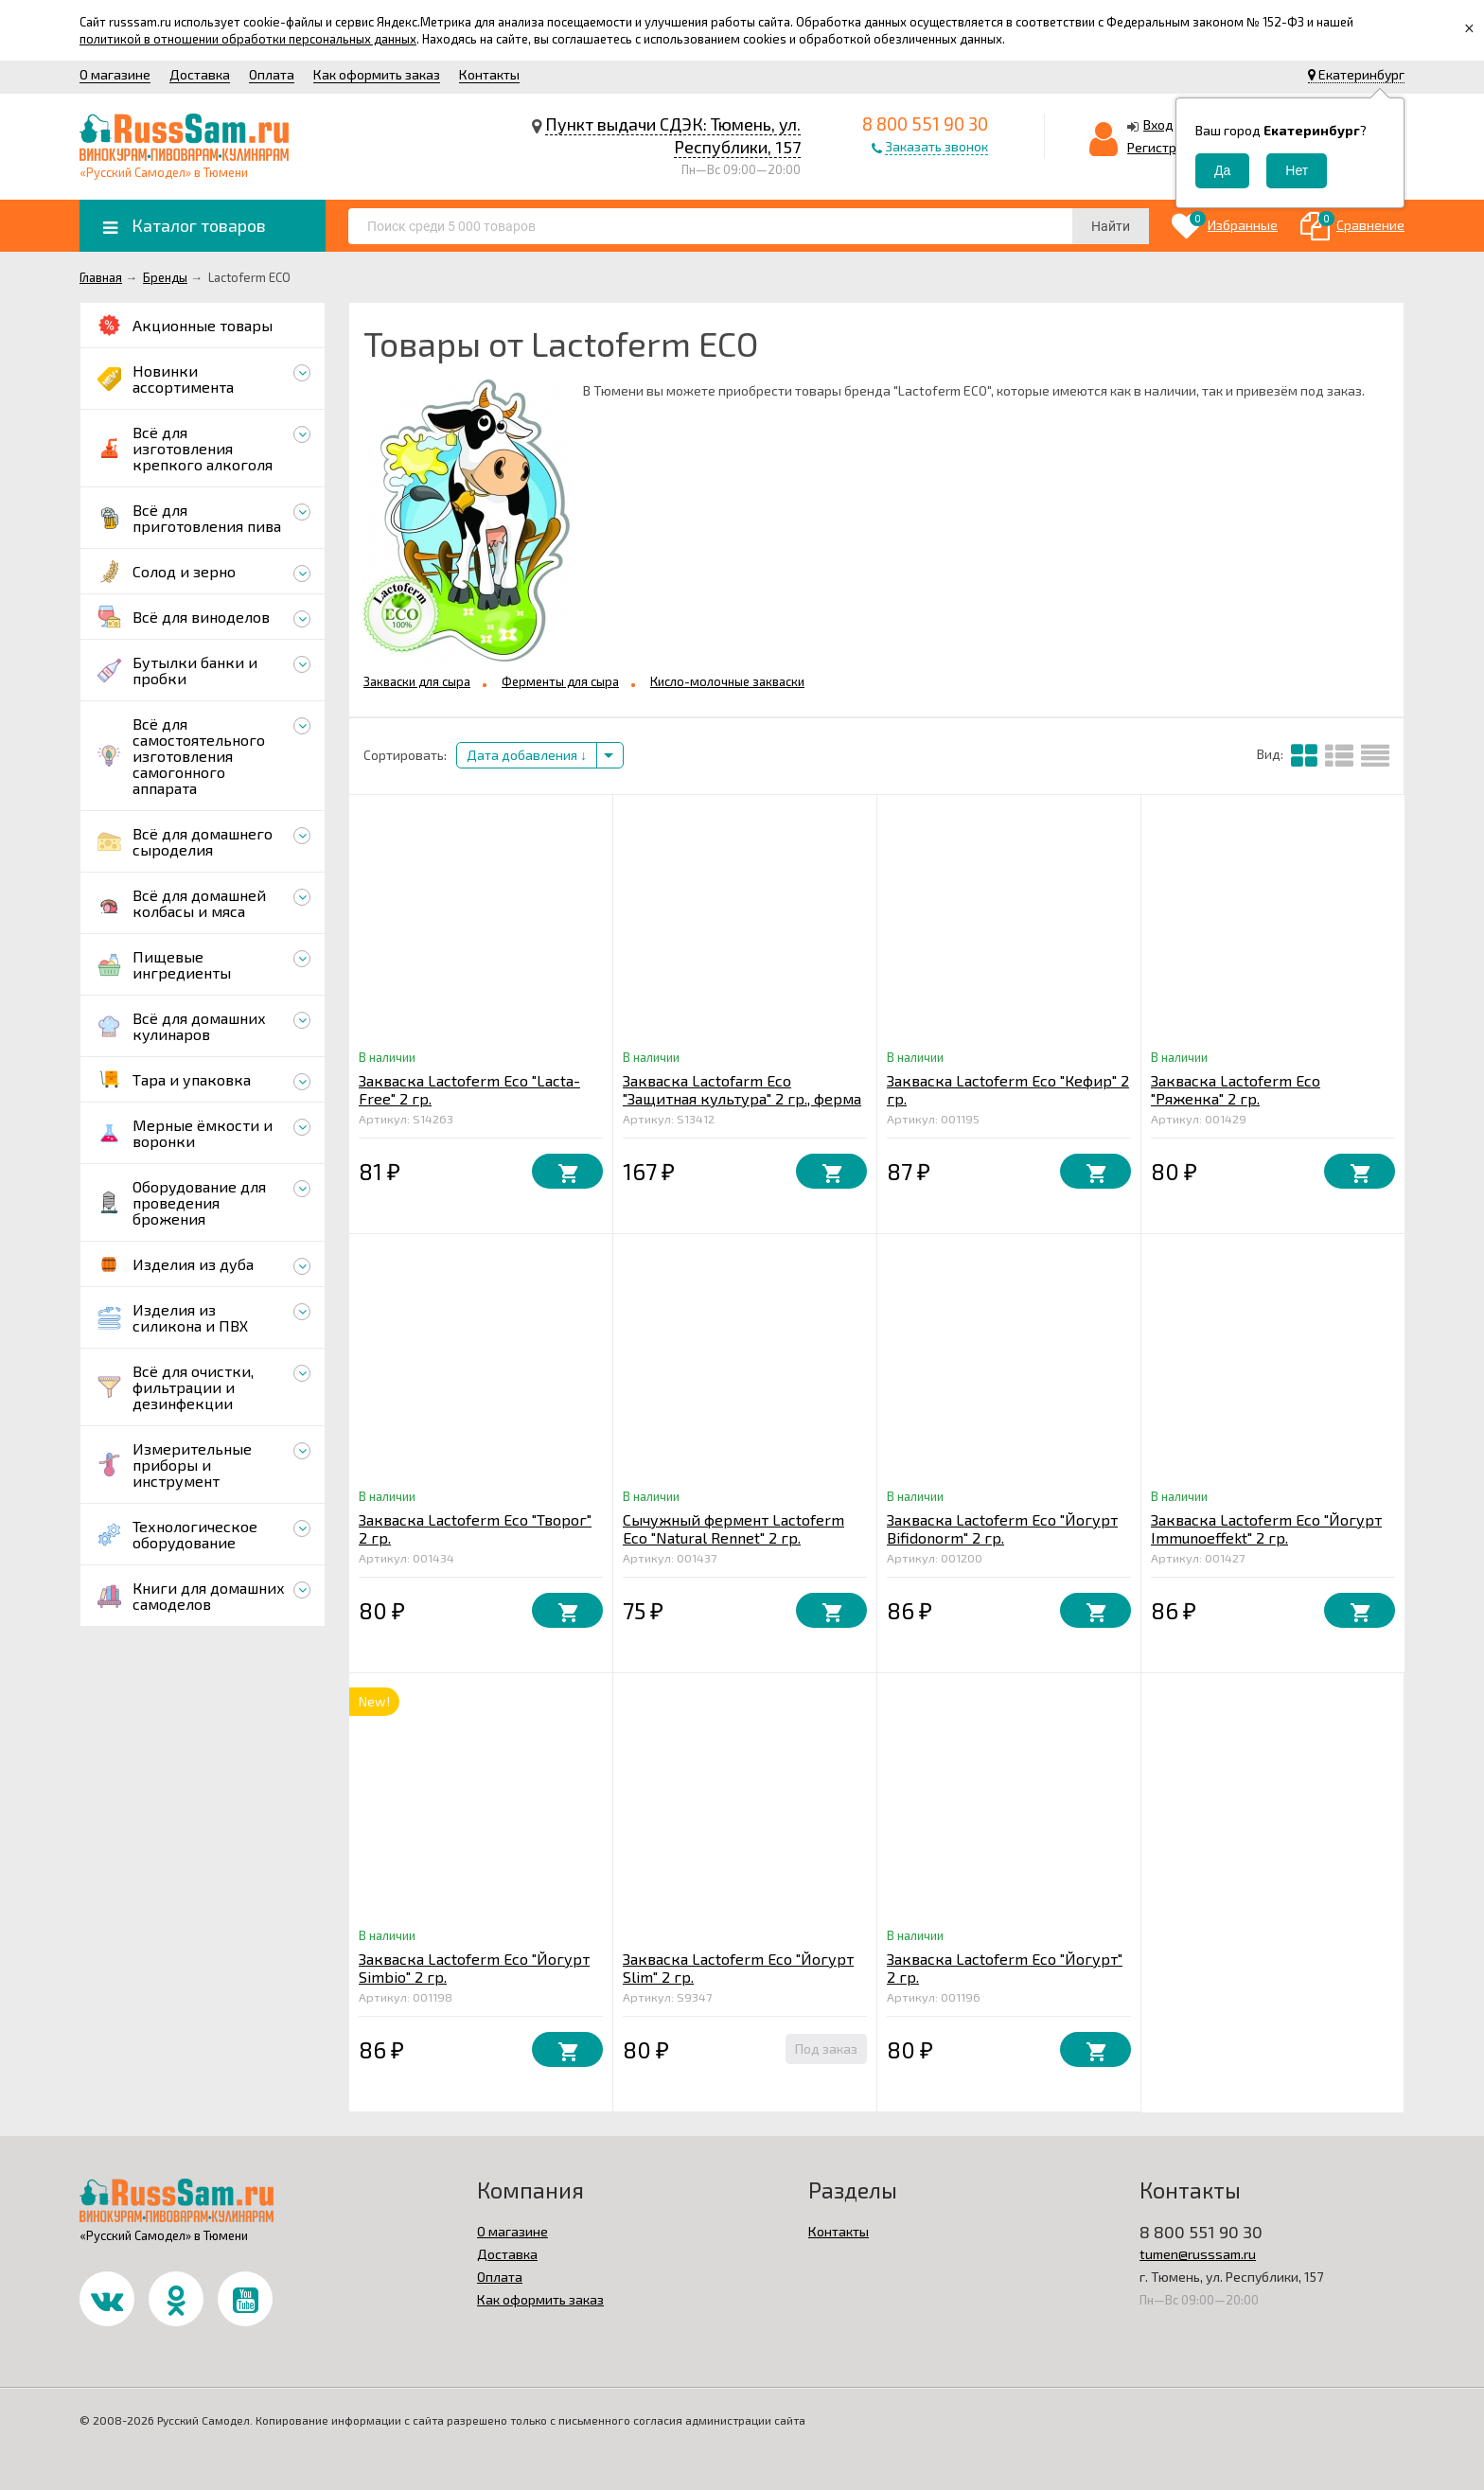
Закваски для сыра (416, 681)
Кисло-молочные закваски (727, 681)
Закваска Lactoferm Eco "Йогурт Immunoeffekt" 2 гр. (1266, 1528)
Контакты (489, 74)
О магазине (115, 74)
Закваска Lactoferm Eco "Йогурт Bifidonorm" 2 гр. (1002, 1528)
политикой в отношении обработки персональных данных (248, 38)
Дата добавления (527, 755)
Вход (1158, 124)
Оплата (271, 74)
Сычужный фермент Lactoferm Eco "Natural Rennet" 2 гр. (733, 1528)
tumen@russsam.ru (1198, 2254)
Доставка (199, 74)
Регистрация (1167, 147)
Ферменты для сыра (560, 681)
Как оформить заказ (376, 74)
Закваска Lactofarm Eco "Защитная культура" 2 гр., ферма (742, 1089)
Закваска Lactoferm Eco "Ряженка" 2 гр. (1235, 1089)
